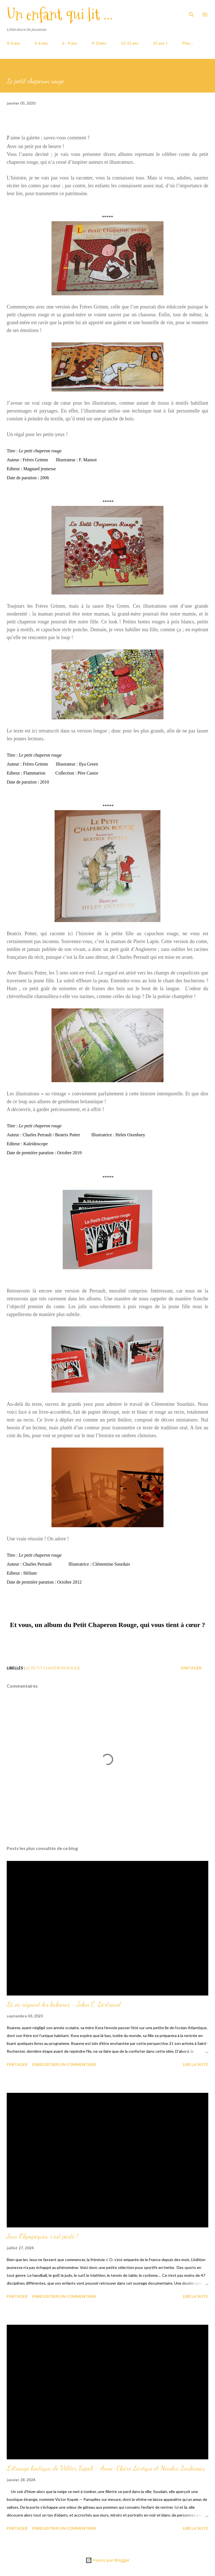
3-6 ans (41, 43)
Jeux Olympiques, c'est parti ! (42, 2236)
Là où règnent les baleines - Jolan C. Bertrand (64, 2004)
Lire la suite (195, 2064)
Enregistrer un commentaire (64, 2064)
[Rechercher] (191, 10)
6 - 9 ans (69, 43)
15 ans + (160, 43)
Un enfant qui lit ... (60, 14)
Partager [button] (191, 1667)
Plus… (187, 43)
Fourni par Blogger (107, 2560)
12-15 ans (130, 43)
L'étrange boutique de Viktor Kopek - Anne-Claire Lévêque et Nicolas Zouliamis (106, 2468)
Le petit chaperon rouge (53, 1667)
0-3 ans (13, 43)
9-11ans (99, 43)
